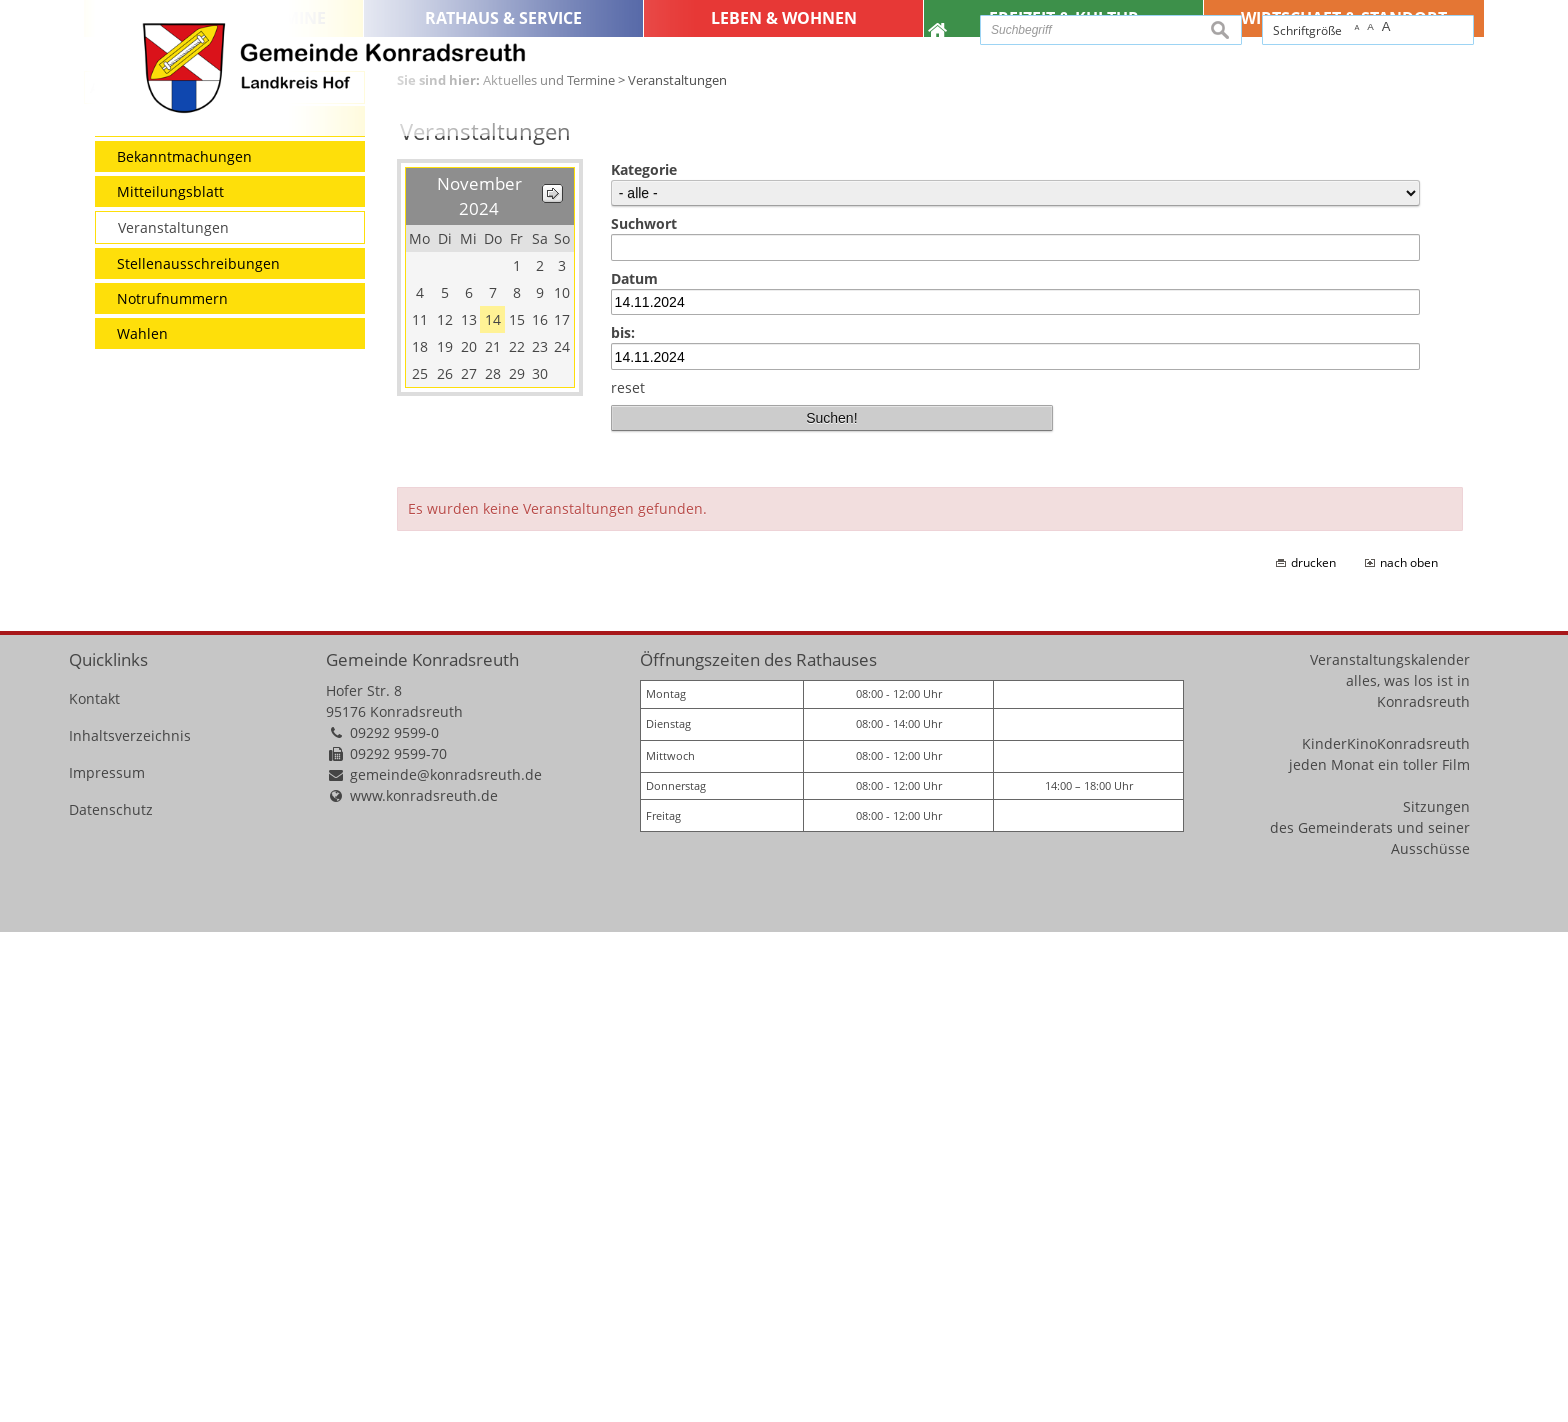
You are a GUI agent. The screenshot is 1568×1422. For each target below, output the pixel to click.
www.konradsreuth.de (424, 1285)
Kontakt (94, 1188)
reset (628, 877)
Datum (634, 768)
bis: (623, 822)
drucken (1313, 1052)
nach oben (1409, 1052)
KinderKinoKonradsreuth (1386, 1233)
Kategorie (644, 659)
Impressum (107, 1262)
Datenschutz (111, 1299)
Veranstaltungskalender (1390, 1149)
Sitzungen (1436, 1296)
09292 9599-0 (394, 1222)
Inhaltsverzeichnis (130, 1225)
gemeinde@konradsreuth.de (446, 1264)
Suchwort (644, 713)
